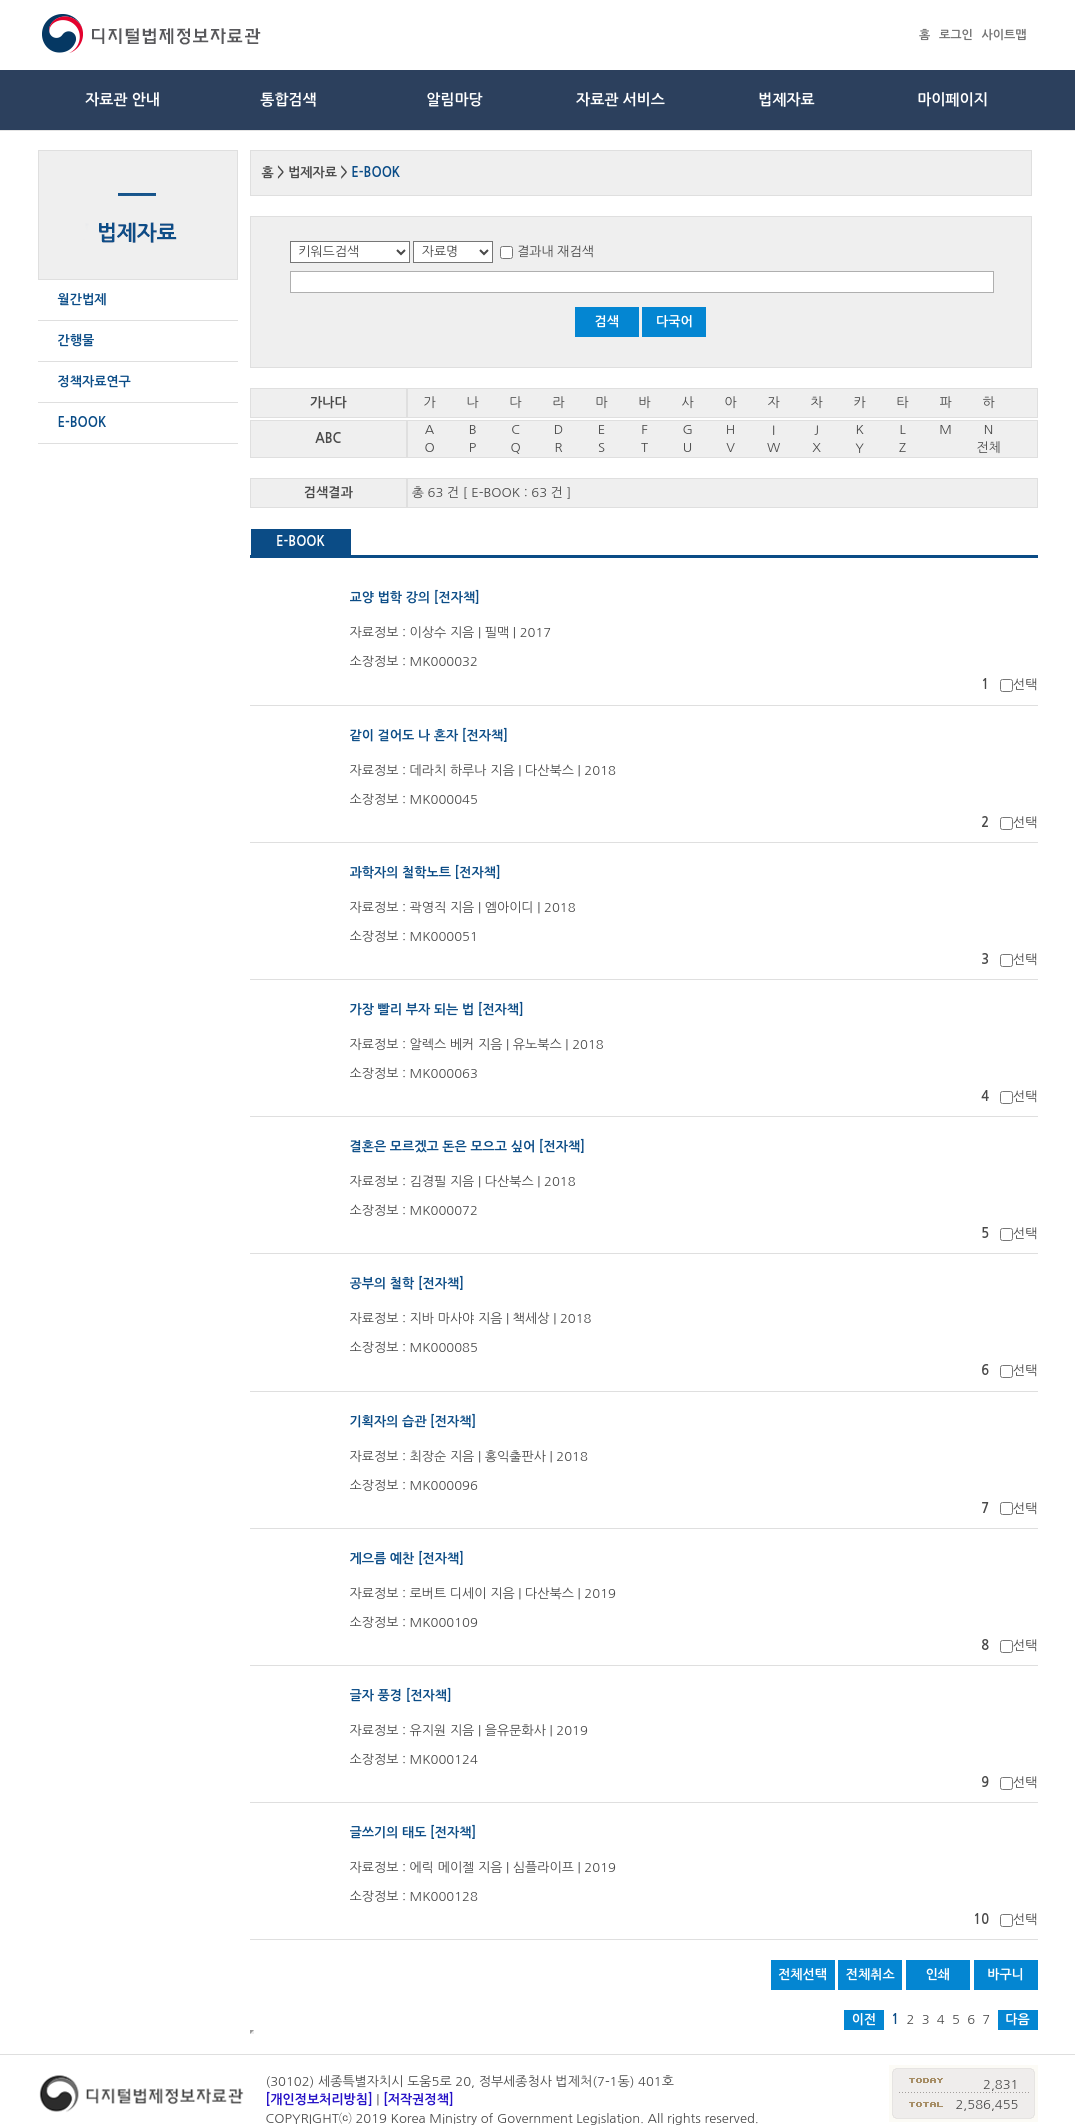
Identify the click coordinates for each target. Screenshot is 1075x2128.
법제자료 (786, 99)
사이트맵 (1003, 35)
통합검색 (288, 99)
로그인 (956, 35)
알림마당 (454, 99)
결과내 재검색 (555, 251)
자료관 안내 (122, 99)
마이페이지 (952, 99)
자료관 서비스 (620, 99)
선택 (1025, 684)
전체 (988, 447)
